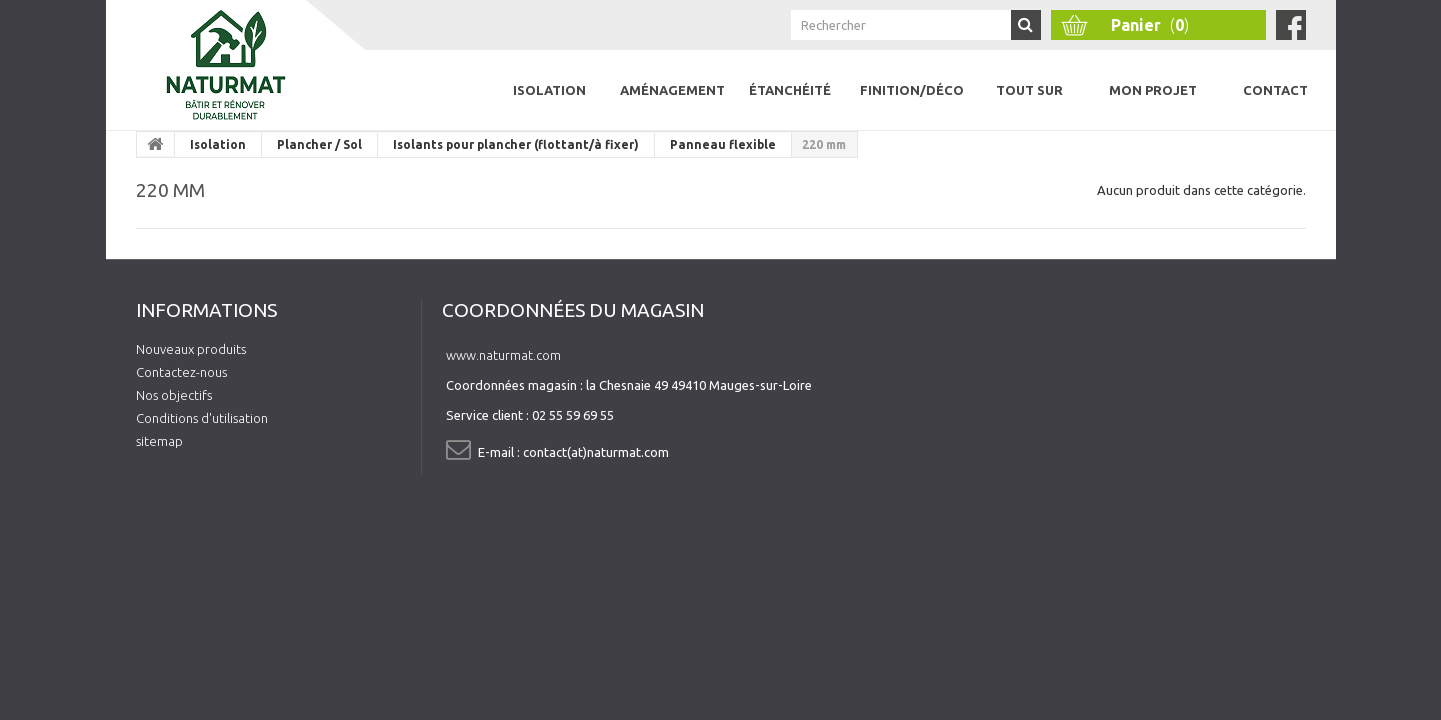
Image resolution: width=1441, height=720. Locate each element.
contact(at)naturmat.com (596, 452)
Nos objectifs (174, 395)
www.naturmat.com (503, 355)
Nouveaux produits (191, 349)
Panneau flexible (723, 144)
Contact (1275, 90)
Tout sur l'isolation (1030, 106)
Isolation (549, 90)
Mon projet (1153, 90)
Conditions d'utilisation (202, 418)
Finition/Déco (912, 90)
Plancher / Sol (319, 144)
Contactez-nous (181, 372)
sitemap (159, 441)
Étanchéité (790, 90)
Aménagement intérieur (672, 106)
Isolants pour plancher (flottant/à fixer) (516, 144)
